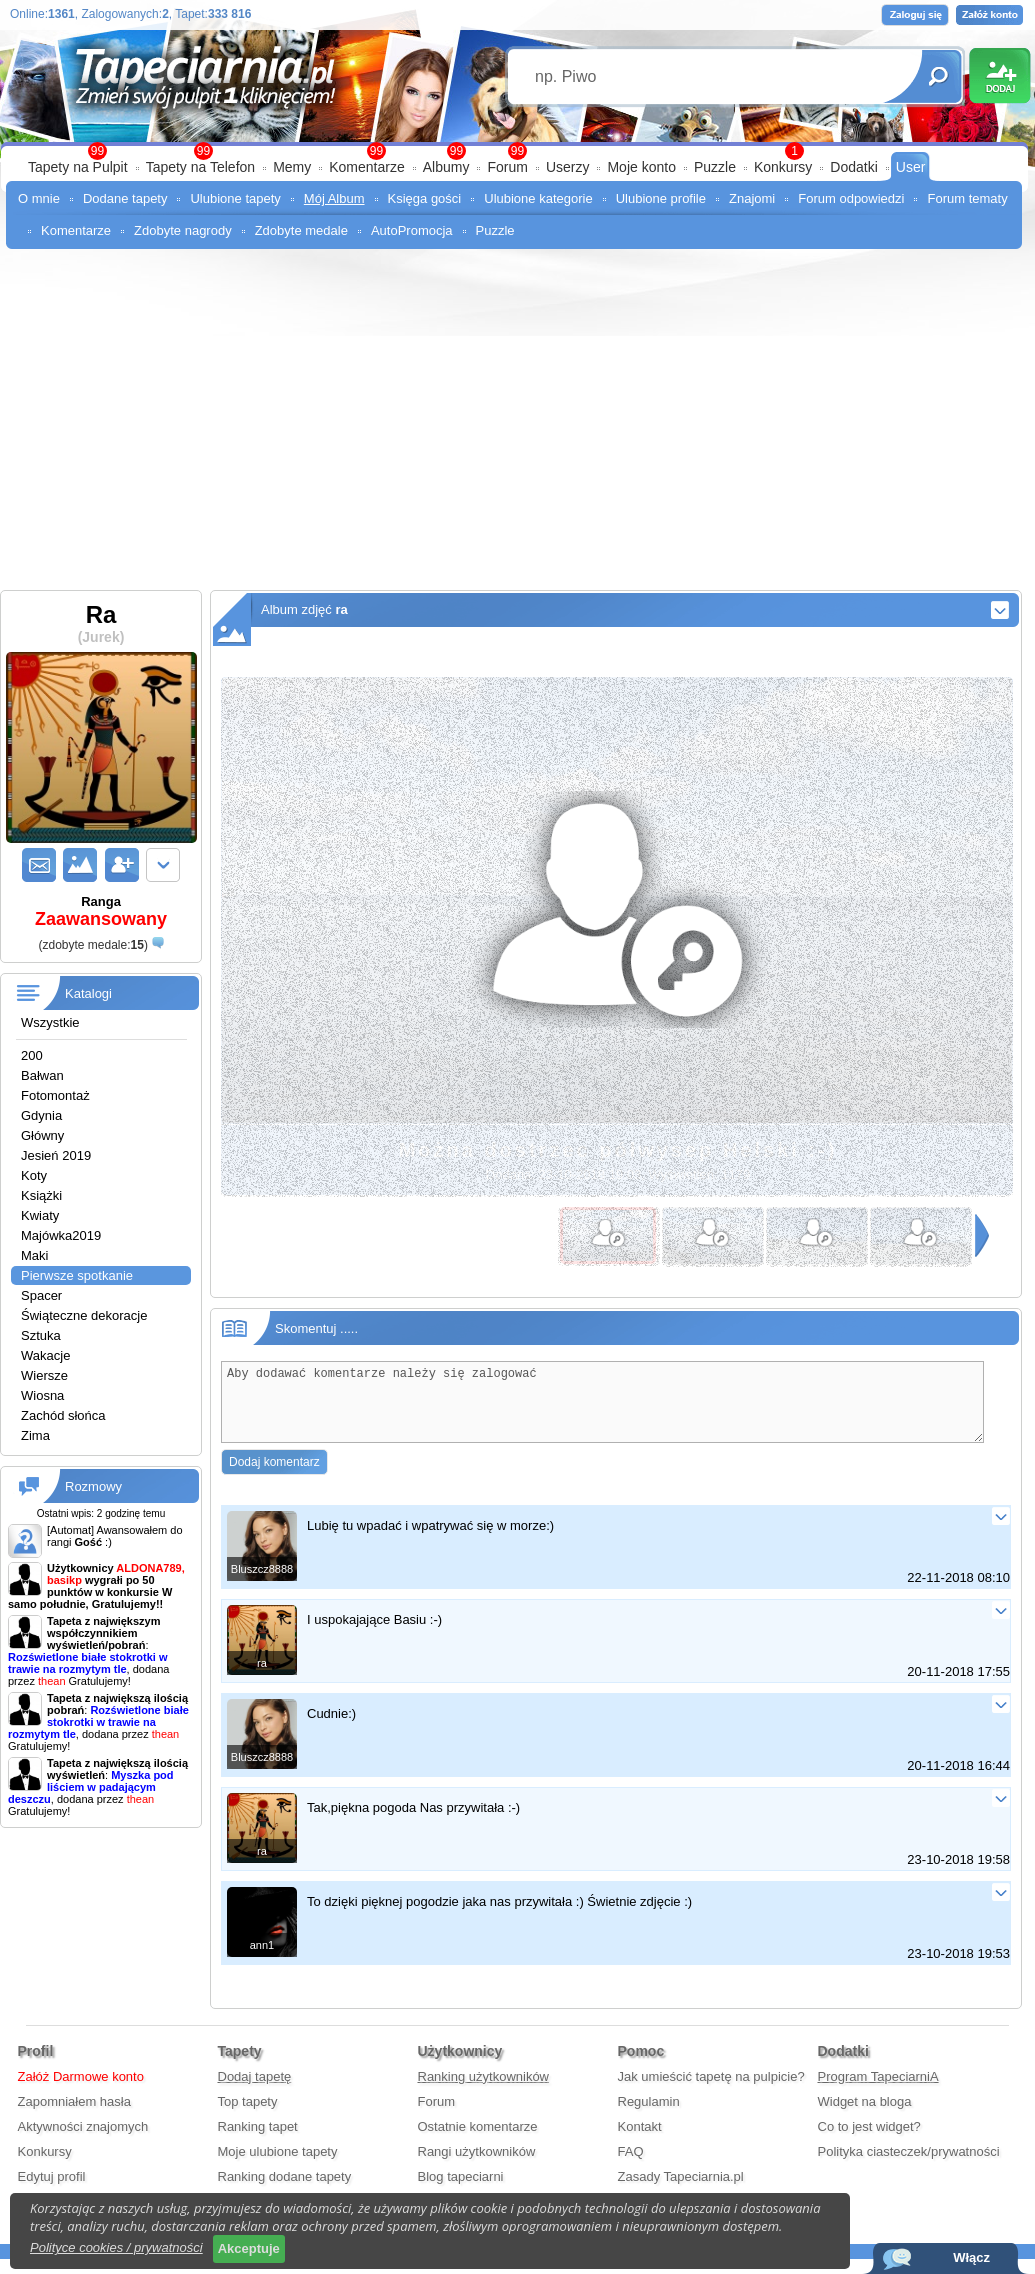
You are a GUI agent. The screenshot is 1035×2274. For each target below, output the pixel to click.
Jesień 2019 (56, 1155)
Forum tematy (967, 198)
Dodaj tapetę (255, 2091)
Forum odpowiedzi (851, 198)
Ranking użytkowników (484, 2091)
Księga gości (425, 198)
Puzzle (715, 167)
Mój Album (334, 198)
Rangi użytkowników (477, 2166)
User (911, 167)
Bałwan (42, 1075)
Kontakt (640, 2141)
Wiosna (42, 1395)
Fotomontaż (55, 1095)
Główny (42, 1135)
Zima (35, 1435)
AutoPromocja (412, 230)
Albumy (446, 167)
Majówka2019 (61, 1235)
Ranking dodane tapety (285, 2191)
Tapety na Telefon (201, 167)
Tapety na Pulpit (78, 167)
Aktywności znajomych (83, 2141)
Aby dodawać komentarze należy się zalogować (602, 1409)
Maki (34, 1255)
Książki (41, 1195)
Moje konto (641, 167)
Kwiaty (40, 1215)
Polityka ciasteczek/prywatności (909, 2166)
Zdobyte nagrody (183, 230)
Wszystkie (50, 1022)
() (92, 945)
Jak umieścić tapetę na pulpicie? (711, 2091)
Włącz (971, 2257)
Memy (292, 167)
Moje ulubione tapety (278, 2166)
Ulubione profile (661, 198)
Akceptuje (249, 2248)
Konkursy (783, 167)
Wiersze (44, 1375)
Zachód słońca (63, 1415)
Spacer (41, 1295)
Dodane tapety (125, 198)
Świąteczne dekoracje (84, 1315)
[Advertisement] (517, 410)
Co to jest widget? (869, 2141)
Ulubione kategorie (538, 198)
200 (32, 1055)
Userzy (568, 167)
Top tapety (248, 2116)
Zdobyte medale (301, 230)
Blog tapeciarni (461, 2191)
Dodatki (853, 167)
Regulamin (649, 2116)
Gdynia (41, 1115)
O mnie (39, 198)
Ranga (101, 912)
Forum (507, 167)
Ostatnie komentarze (478, 2141)
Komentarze (366, 167)
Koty (34, 1175)
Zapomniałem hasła (74, 2116)
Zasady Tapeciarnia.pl (681, 2191)
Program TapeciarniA (878, 2091)
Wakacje (45, 1355)
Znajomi (752, 198)
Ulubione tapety (235, 198)
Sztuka (41, 1335)
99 (517, 151)
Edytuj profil (52, 2191)
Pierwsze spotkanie (77, 1275)
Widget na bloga (865, 2116)
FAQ (631, 2166)
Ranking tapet (258, 2141)
